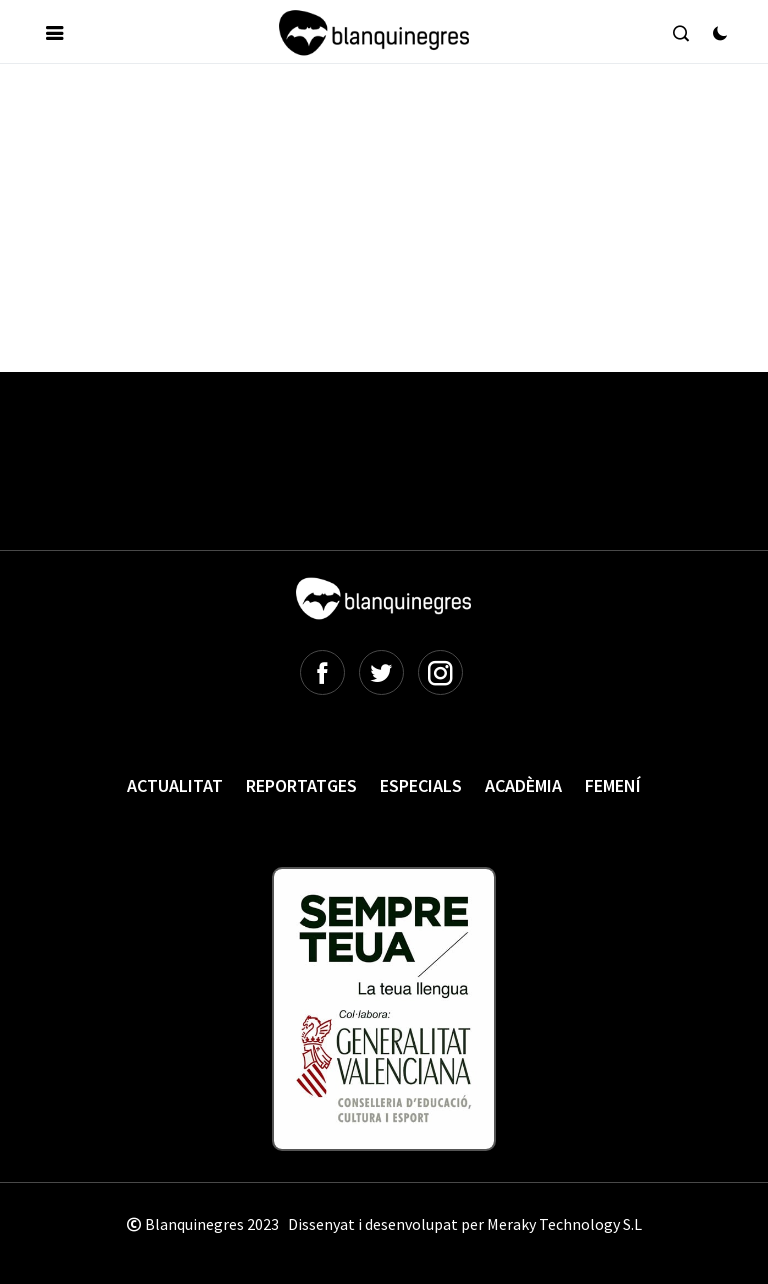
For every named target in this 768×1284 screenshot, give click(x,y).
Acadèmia (523, 785)
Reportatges (301, 785)
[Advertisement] (389, 139)
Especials (421, 785)
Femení (613, 785)
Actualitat (175, 785)
